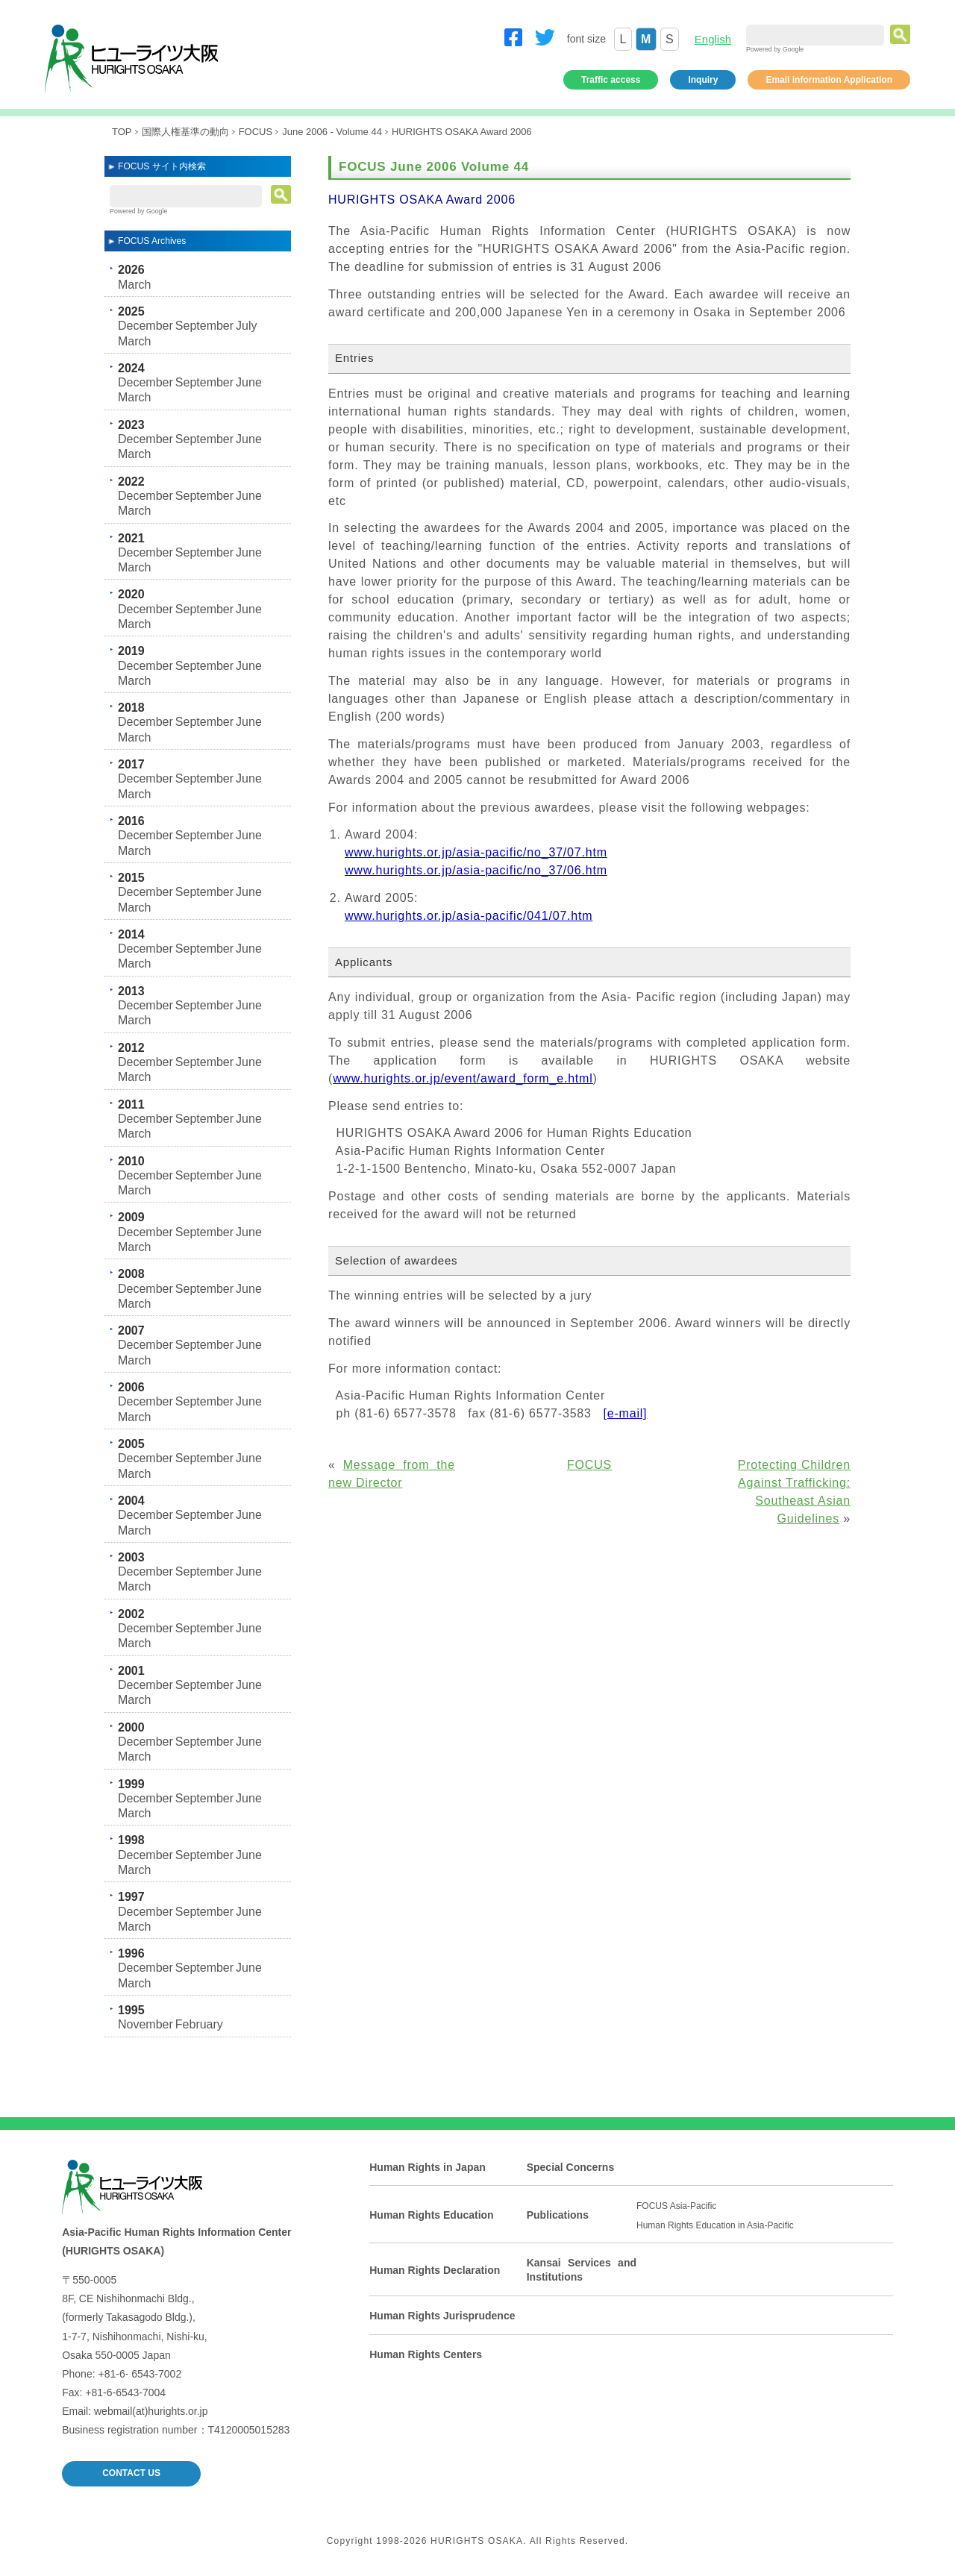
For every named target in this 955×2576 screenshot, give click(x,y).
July (246, 325)
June (249, 382)
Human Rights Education (431, 2215)
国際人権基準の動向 (185, 131)
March (134, 284)
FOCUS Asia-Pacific (676, 2206)
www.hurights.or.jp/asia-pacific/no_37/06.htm (476, 870)
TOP (122, 131)
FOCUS (256, 131)
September (204, 325)
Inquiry (703, 80)
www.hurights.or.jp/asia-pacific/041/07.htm (468, 915)
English (713, 39)
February (199, 2024)
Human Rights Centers (425, 2354)
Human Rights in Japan (427, 2167)
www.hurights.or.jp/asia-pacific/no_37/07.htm (476, 852)
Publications (558, 2215)
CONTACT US (131, 2473)
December (145, 325)
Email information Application (828, 80)
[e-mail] (625, 1413)
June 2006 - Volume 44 (332, 131)
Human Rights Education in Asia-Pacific (715, 2225)
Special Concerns (571, 2167)
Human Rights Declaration (434, 2270)
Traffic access (610, 80)
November (145, 2024)
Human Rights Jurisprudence (442, 2316)
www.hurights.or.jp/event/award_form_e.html (462, 1078)
